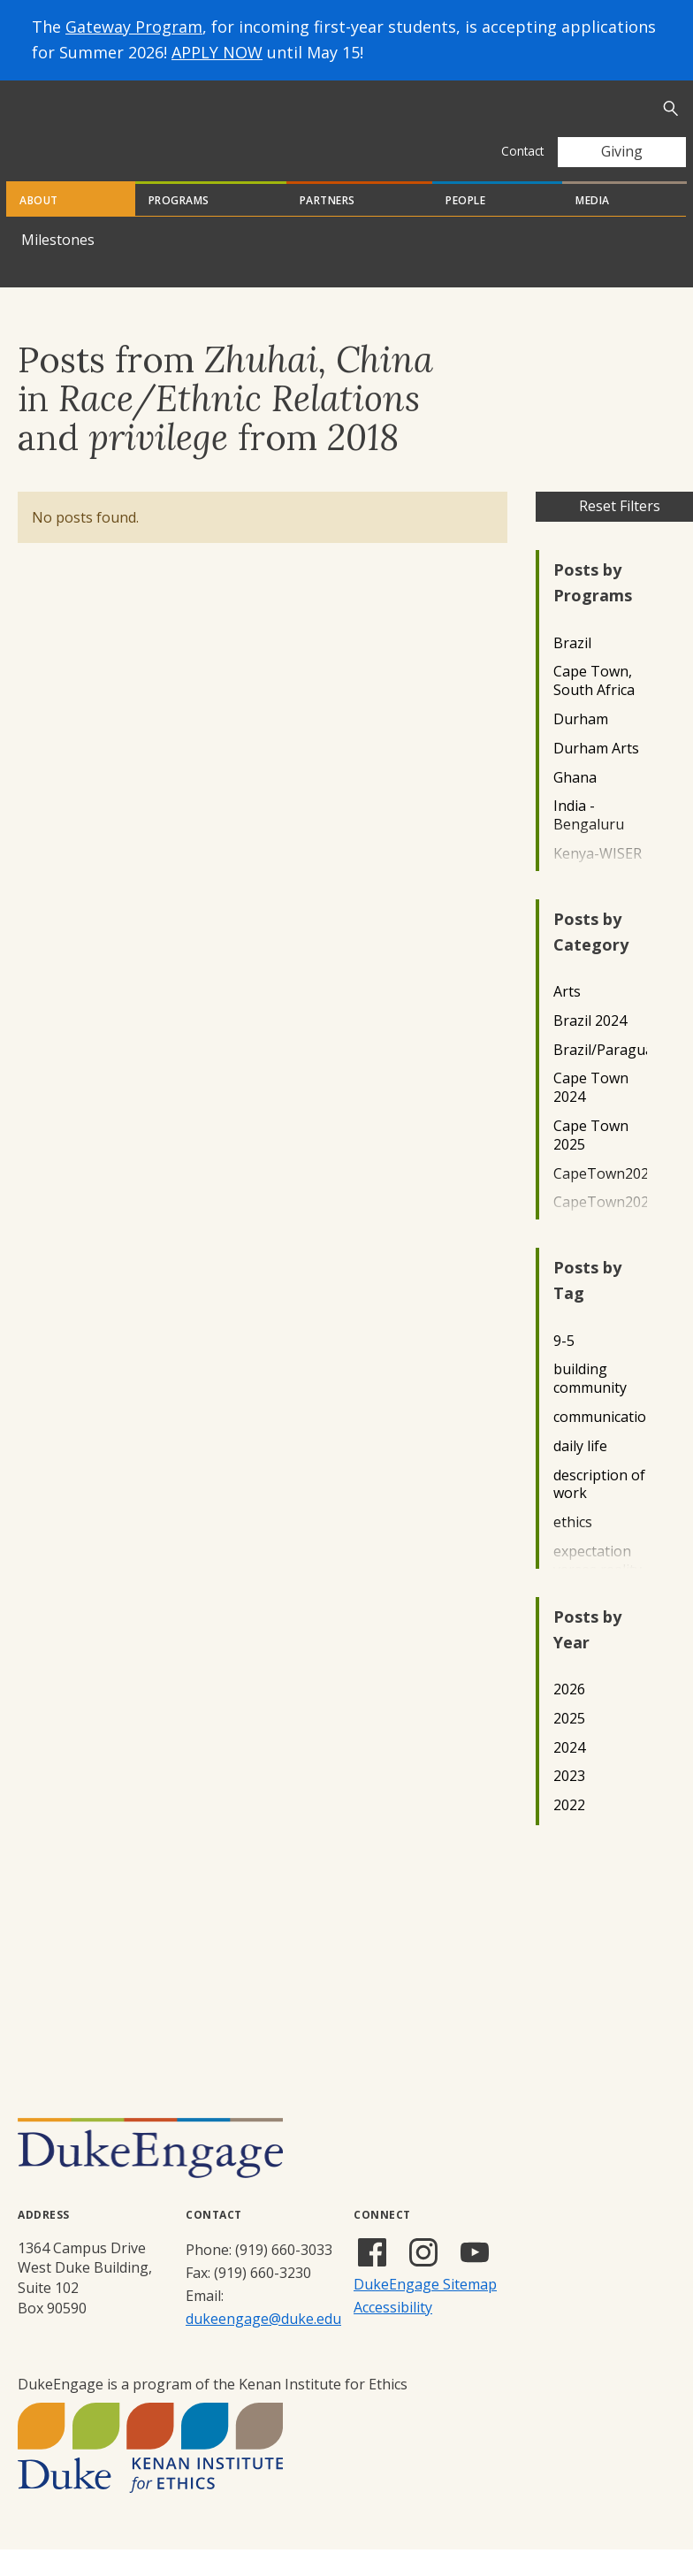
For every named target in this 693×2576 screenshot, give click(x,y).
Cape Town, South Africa (594, 707)
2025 (569, 1745)
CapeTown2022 (600, 1200)
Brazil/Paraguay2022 (600, 1076)
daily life (580, 1473)
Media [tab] (592, 226)
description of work (599, 1511)
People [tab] (465, 226)
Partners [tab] (327, 226)
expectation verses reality (597, 1587)
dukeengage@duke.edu (263, 2345)
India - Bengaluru (588, 841)
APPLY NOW (217, 52)
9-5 (564, 1367)
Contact (522, 150)
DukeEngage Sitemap (425, 2310)
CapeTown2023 (600, 1228)
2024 (569, 1774)
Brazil (572, 670)
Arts (567, 1018)
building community (590, 1405)
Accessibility (393, 2333)
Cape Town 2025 (590, 1162)
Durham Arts (596, 775)
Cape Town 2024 (590, 1114)
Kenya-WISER (597, 880)
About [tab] (38, 226)
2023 (569, 1802)
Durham (580, 746)
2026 (569, 1716)
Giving (622, 151)
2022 (569, 1832)
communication (600, 1443)
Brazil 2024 (590, 1047)
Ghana (575, 804)
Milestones (58, 266)
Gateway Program (133, 26)
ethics (572, 1549)
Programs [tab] (178, 226)
